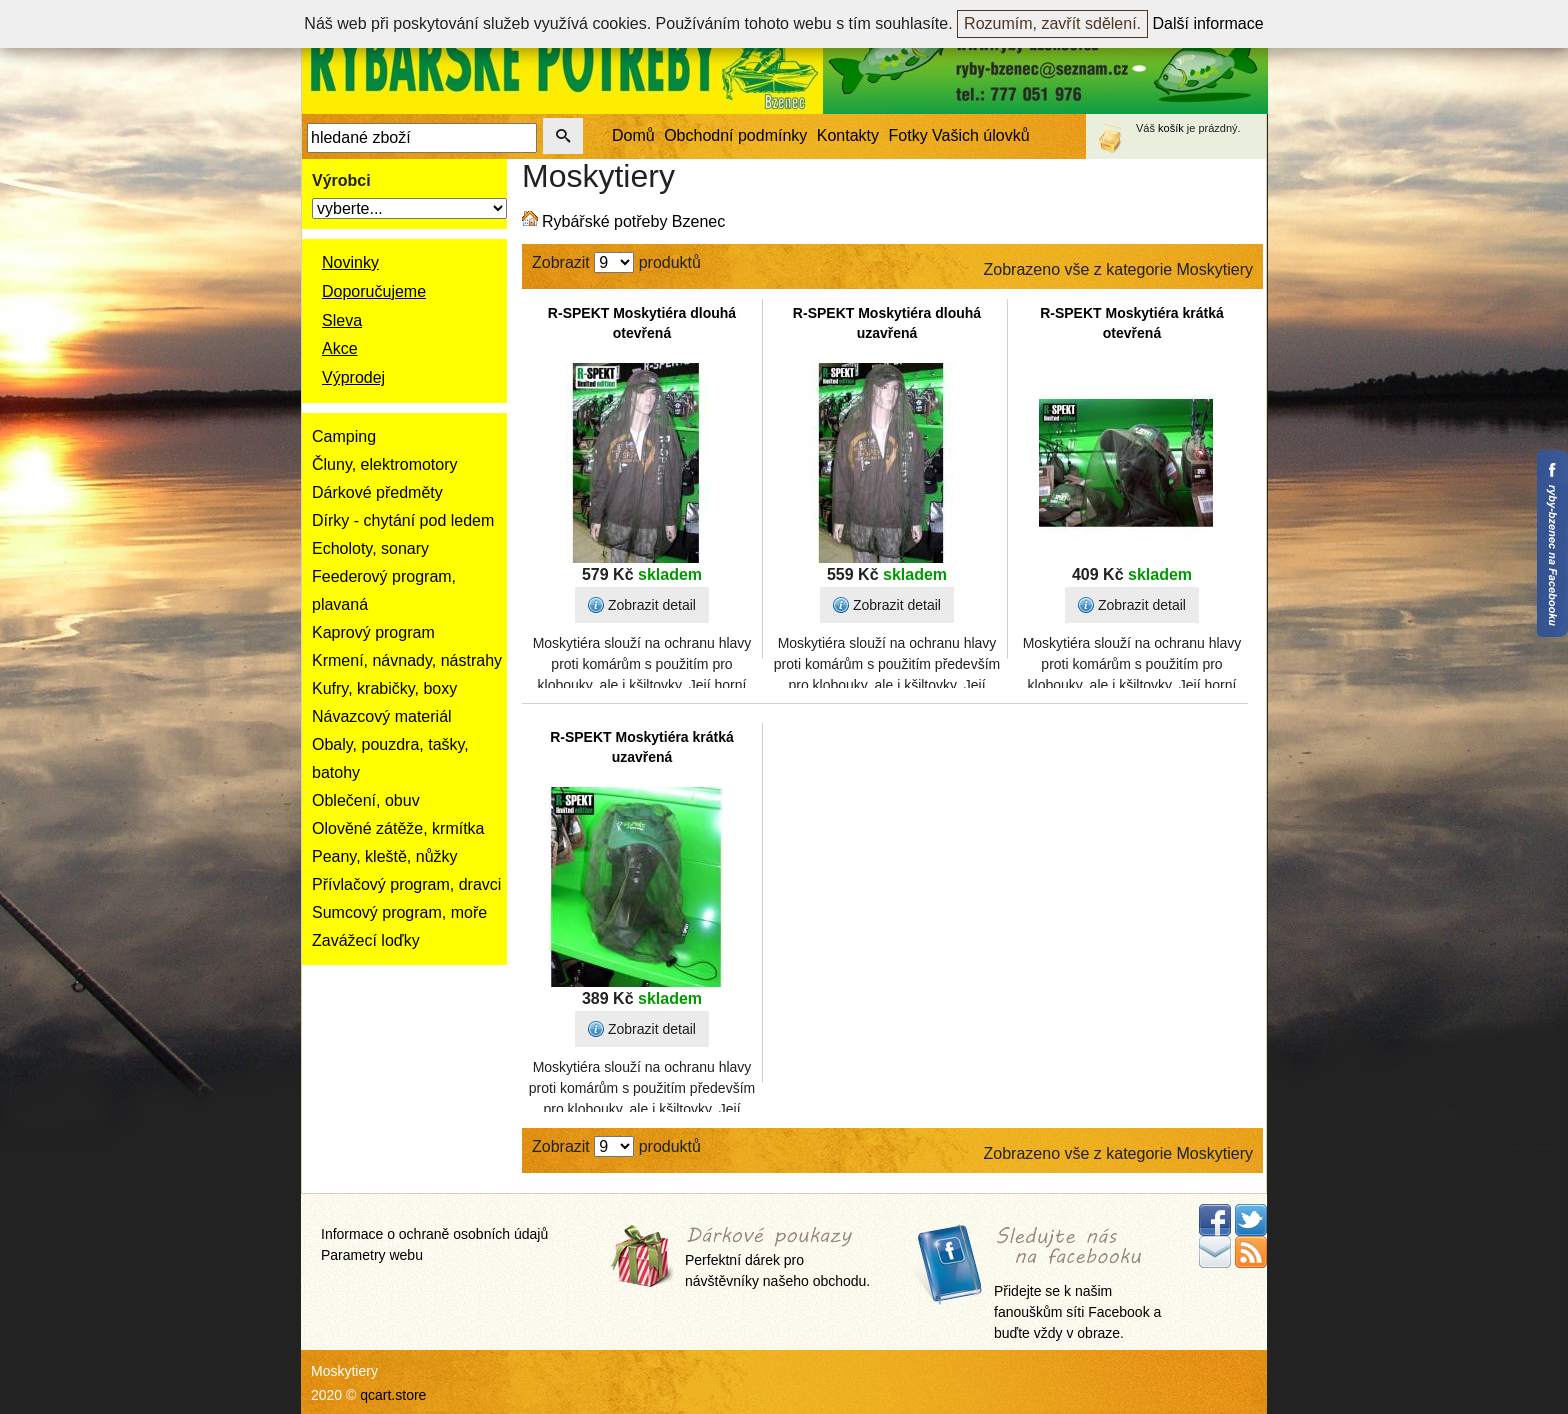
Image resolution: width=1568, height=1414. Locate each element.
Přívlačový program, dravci (406, 884)
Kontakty (848, 135)
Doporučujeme (374, 291)
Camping (344, 436)
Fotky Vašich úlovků (959, 135)
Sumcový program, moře (399, 912)
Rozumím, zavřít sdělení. (1052, 23)
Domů (633, 135)
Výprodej (353, 377)
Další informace (1208, 23)
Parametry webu (372, 1255)
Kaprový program (373, 632)
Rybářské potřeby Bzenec (633, 221)
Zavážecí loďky (366, 940)
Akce (340, 348)
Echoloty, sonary (370, 548)
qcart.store (393, 1395)
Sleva (342, 320)
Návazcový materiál (382, 716)
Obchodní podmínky (735, 135)
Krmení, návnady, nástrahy (407, 660)
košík (1171, 128)
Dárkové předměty (377, 492)
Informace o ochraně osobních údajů (434, 1234)
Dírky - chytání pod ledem (403, 520)
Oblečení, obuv (366, 800)
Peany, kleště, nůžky (385, 856)
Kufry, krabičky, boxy (384, 688)
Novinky (350, 262)
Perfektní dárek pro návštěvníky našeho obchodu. (777, 1258)
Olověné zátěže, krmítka (398, 828)
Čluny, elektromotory (385, 464)
